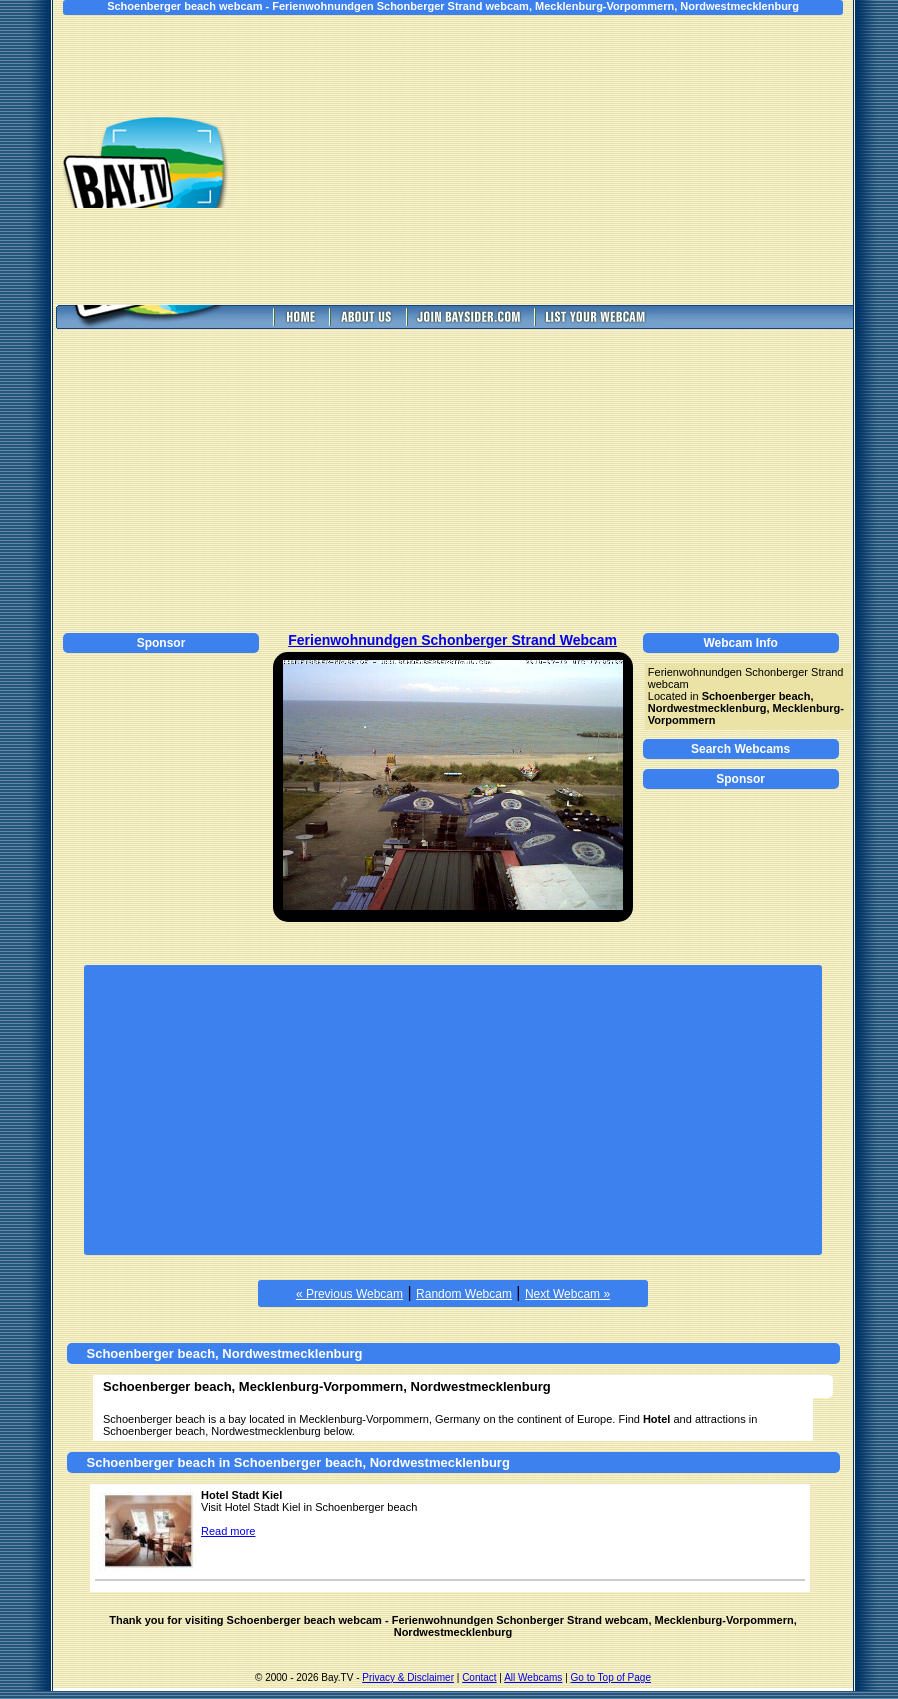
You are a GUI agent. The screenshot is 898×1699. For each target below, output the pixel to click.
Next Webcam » (567, 1294)
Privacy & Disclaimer (408, 1677)
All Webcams (533, 1677)
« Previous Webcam (349, 1294)
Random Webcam (464, 1294)
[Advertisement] (563, 160)
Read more (228, 1531)
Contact (479, 1677)
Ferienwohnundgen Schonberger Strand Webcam (452, 640)
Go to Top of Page (611, 1677)
